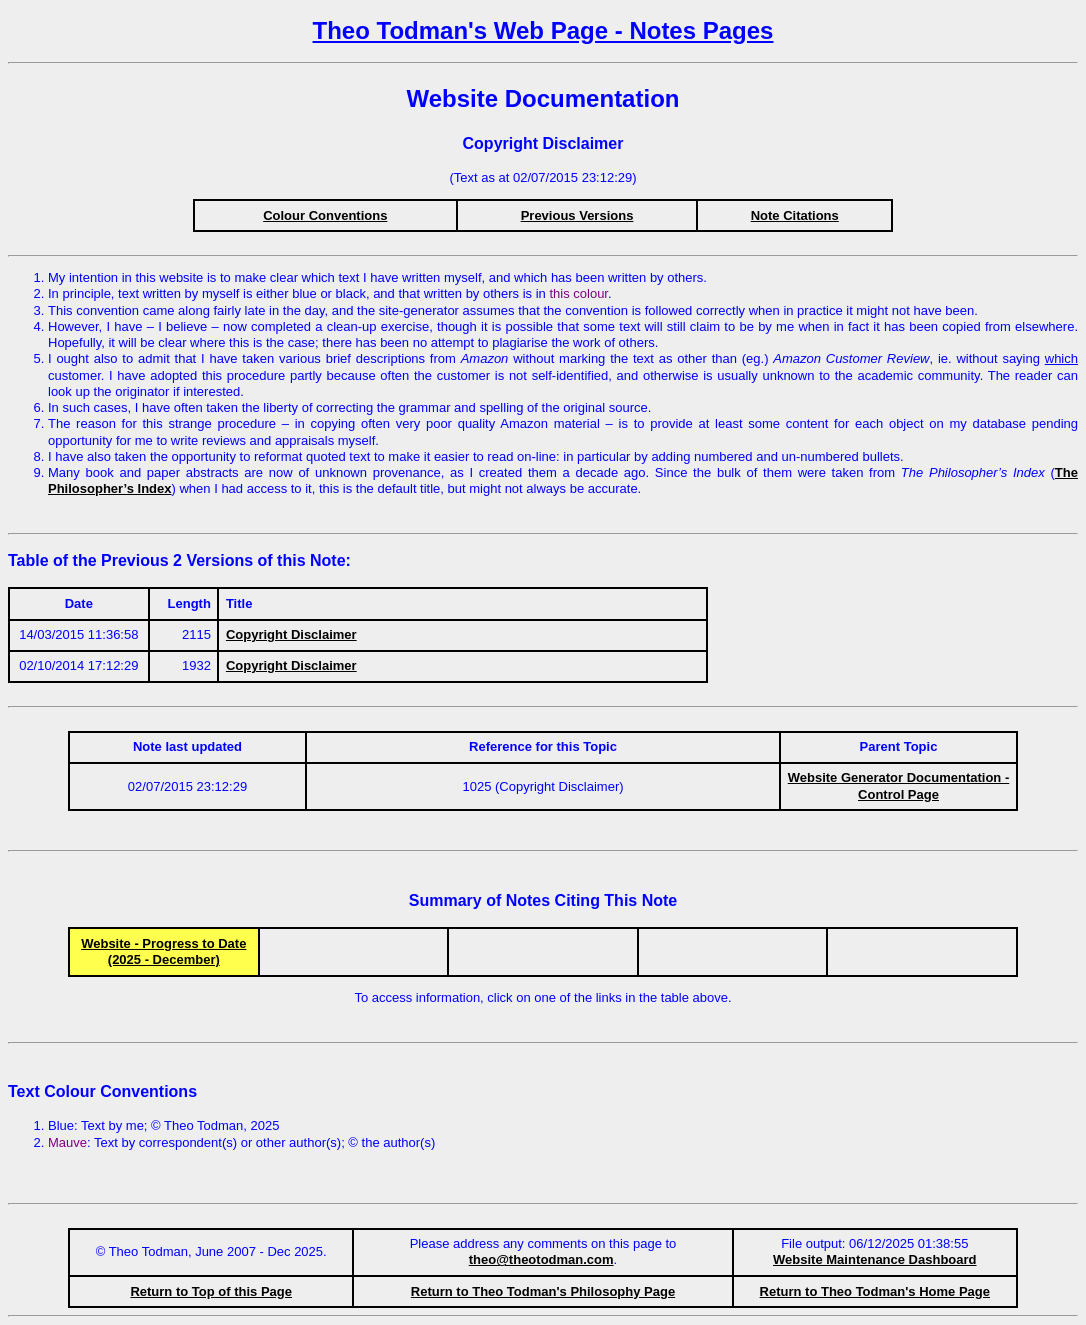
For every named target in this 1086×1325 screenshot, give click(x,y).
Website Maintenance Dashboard (874, 1259)
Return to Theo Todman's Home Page (875, 1291)
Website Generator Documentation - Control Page (899, 785)
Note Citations (795, 215)
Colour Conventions (325, 215)
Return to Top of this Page (211, 1291)
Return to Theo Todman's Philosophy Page (543, 1291)
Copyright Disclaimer (291, 634)
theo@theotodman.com (541, 1259)
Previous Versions (577, 215)
